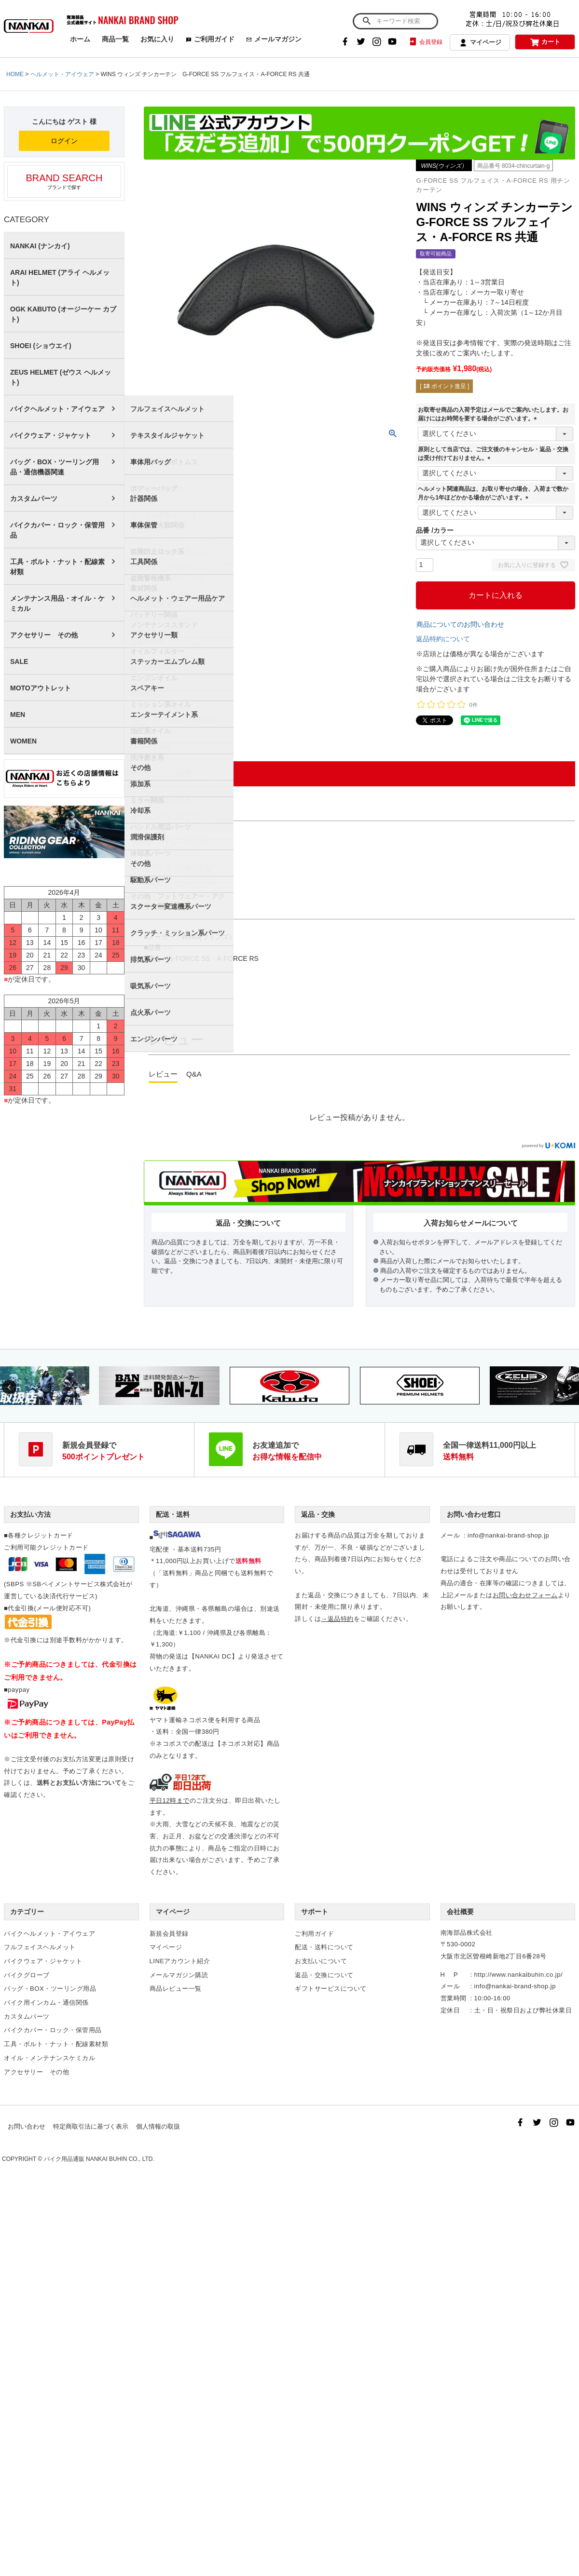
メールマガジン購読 (179, 1975)
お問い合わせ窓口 (474, 1514)
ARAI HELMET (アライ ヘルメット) (60, 277)
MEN (17, 714)
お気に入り (157, 39)
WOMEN (23, 741)
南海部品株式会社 (467, 1932)
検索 (366, 21)
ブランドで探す (64, 181)
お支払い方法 (30, 1514)
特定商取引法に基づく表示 (90, 2126)
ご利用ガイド (210, 39)
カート (545, 42)
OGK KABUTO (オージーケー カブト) (63, 314)
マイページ (480, 43)
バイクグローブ (27, 1975)
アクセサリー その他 (44, 635)
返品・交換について (324, 1975)
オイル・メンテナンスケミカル (49, 2058)
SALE (19, 661)
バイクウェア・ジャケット (50, 435)
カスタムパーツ (33, 498)
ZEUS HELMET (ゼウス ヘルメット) (60, 377)
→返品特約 (337, 1618)
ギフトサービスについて (331, 1988)
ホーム (80, 39)
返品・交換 (318, 1514)
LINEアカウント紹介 (180, 1961)
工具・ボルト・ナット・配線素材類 (57, 567)
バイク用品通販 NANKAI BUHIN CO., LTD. (99, 2159)
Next (570, 1387)
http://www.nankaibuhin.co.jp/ (518, 1974)
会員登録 (425, 42)
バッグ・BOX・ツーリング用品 (50, 1988)
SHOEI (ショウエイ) (40, 346)
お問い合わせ (26, 2126)
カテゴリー (27, 1911)
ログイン (64, 141)
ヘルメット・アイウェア (62, 74)
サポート (314, 1911)
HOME (15, 74)
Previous (9, 1387)
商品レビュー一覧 (176, 1988)
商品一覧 (115, 39)
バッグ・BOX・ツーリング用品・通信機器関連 (54, 467)
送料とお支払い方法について (79, 1782)
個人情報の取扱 (158, 2126)
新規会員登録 (169, 1933)
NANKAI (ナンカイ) (40, 246)
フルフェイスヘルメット (40, 1947)
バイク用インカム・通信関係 (46, 2002)
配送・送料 (173, 1514)
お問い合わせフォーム (525, 1595)
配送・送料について (324, 1947)
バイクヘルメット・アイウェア (57, 409)
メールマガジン (274, 39)
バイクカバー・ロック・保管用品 (57, 530)
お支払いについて (321, 1961)
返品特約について (443, 639)
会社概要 (460, 1911)
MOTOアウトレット (40, 688)
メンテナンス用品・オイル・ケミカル (57, 603)
